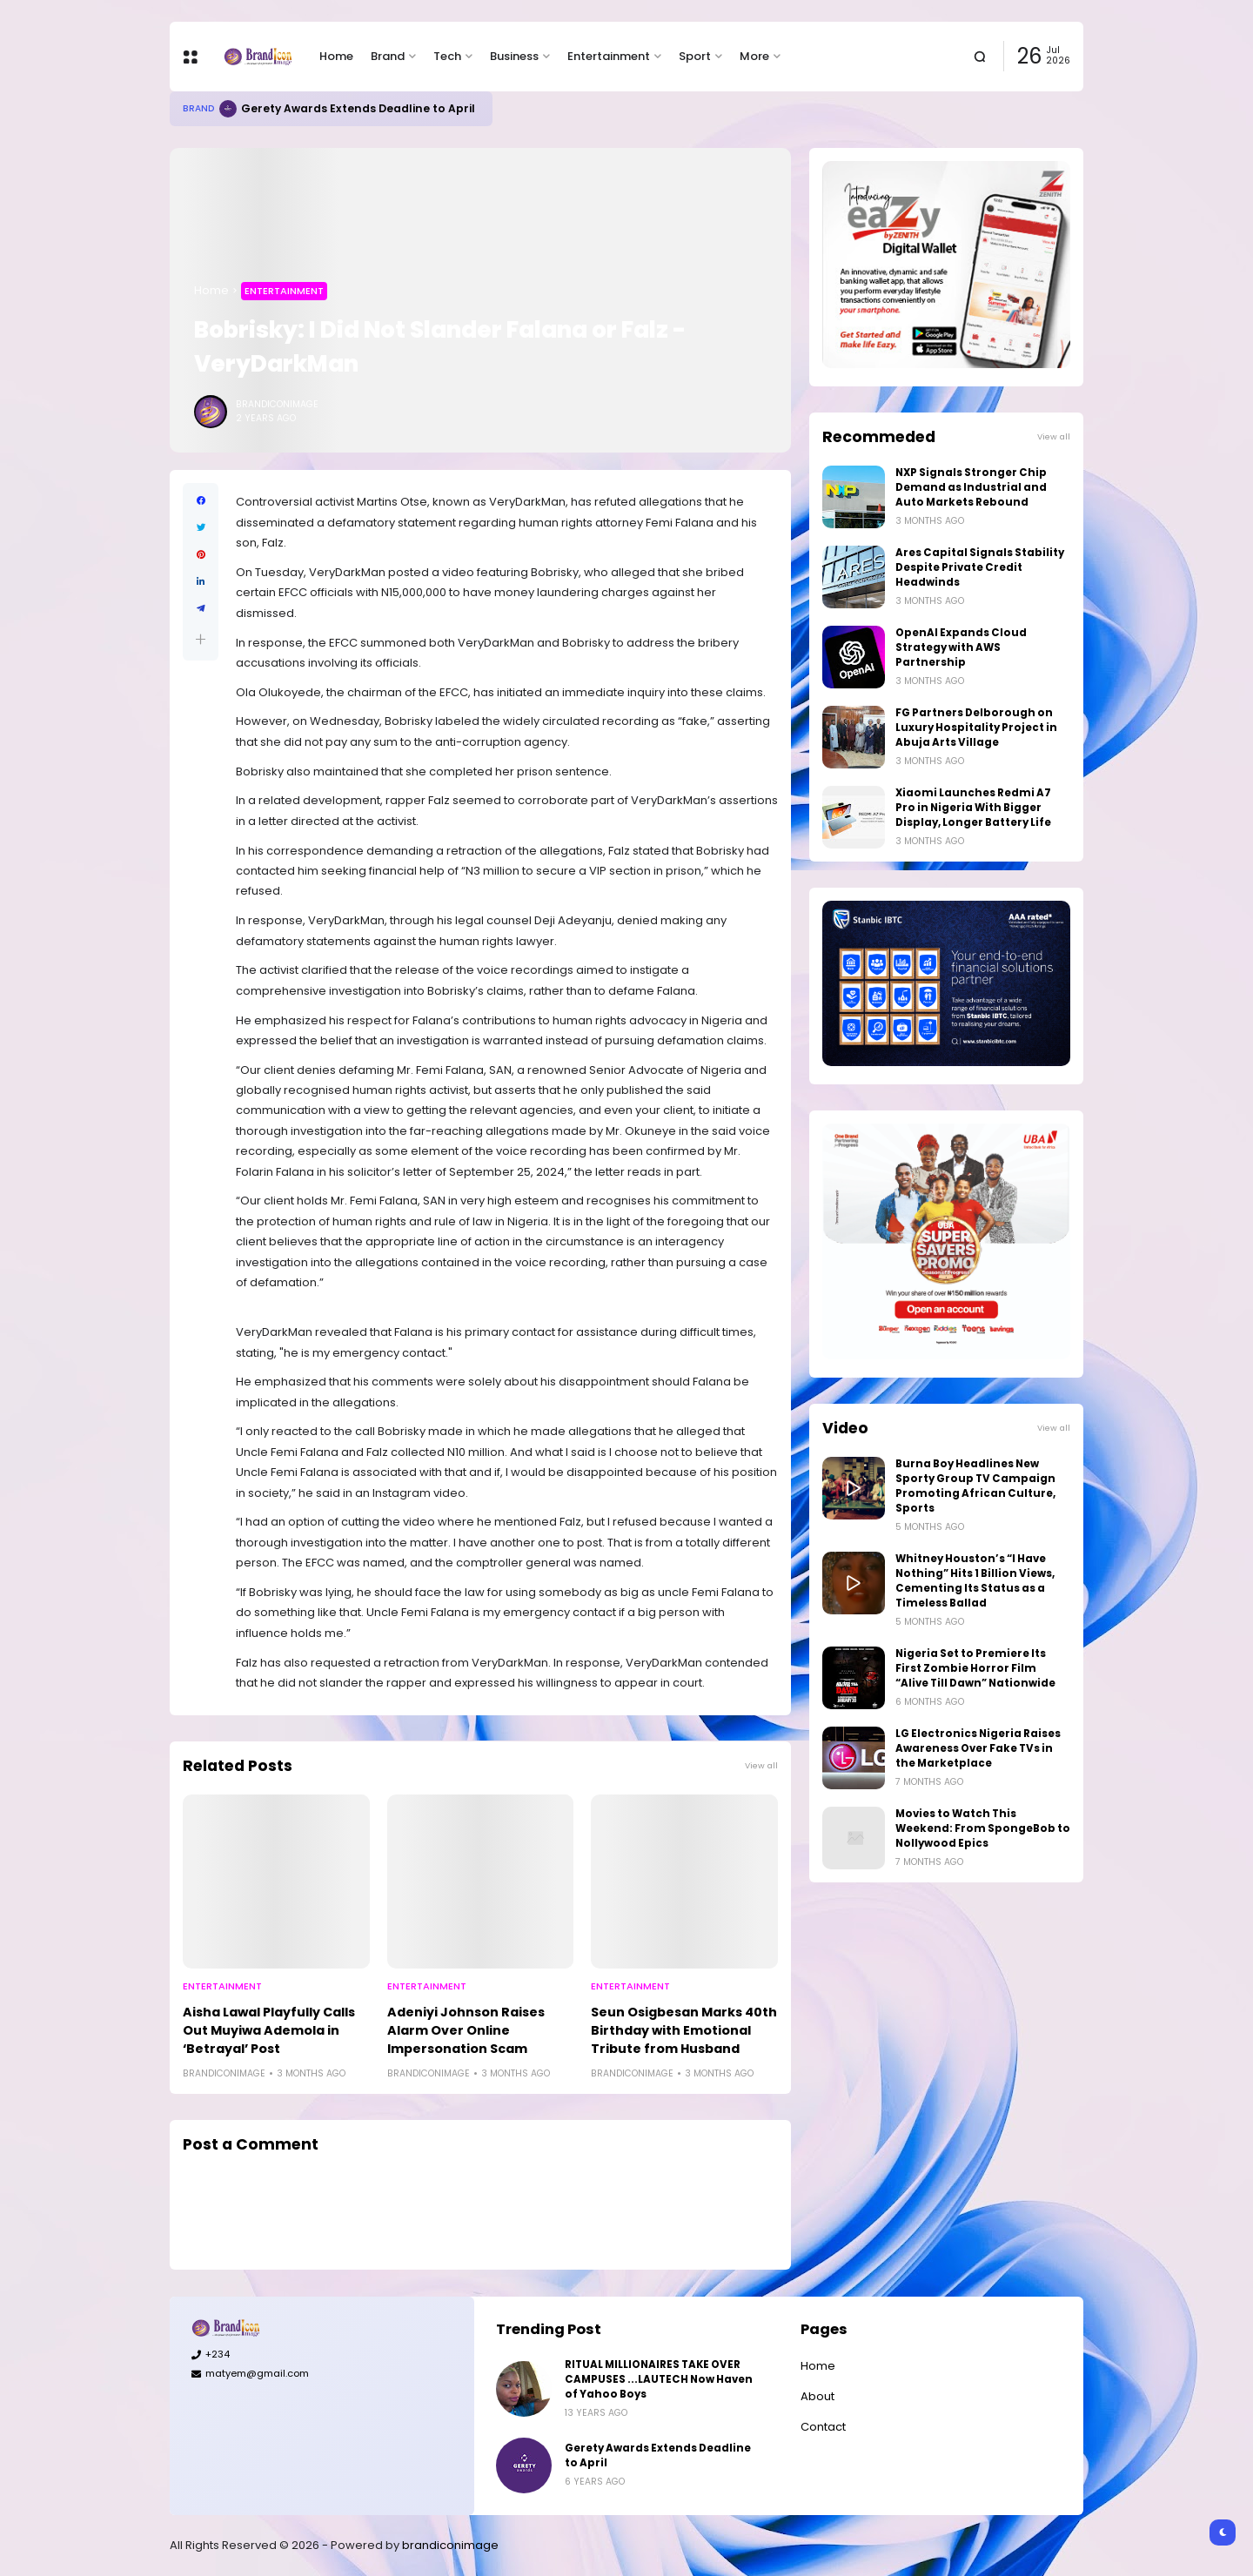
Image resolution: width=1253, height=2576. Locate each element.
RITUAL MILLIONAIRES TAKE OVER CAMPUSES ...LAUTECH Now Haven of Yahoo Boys (659, 2379)
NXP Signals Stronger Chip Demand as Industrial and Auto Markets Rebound (971, 487)
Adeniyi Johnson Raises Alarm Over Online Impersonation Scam (466, 2030)
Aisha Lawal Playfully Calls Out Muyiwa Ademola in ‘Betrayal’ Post (269, 2030)
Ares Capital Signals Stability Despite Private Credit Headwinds (979, 567)
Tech (447, 56)
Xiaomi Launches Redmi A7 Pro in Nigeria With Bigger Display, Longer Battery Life (973, 807)
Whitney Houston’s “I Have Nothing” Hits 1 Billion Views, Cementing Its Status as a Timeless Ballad (975, 1581)
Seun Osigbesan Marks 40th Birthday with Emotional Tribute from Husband (684, 2030)
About (817, 2396)
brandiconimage (450, 2545)
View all (761, 1765)
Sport (695, 56)
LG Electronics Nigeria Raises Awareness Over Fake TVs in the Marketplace (978, 1748)
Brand (388, 56)
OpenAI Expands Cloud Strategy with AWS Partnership (961, 647)
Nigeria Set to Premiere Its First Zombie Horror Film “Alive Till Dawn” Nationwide (975, 1668)
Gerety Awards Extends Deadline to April (358, 108)
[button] (200, 639)
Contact (823, 2426)
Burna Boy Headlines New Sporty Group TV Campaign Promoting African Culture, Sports (975, 1486)
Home (336, 56)
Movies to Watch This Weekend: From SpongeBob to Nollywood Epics (982, 1828)
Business (514, 56)
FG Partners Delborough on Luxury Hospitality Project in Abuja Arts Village (976, 727)
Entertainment (608, 56)
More (754, 56)
